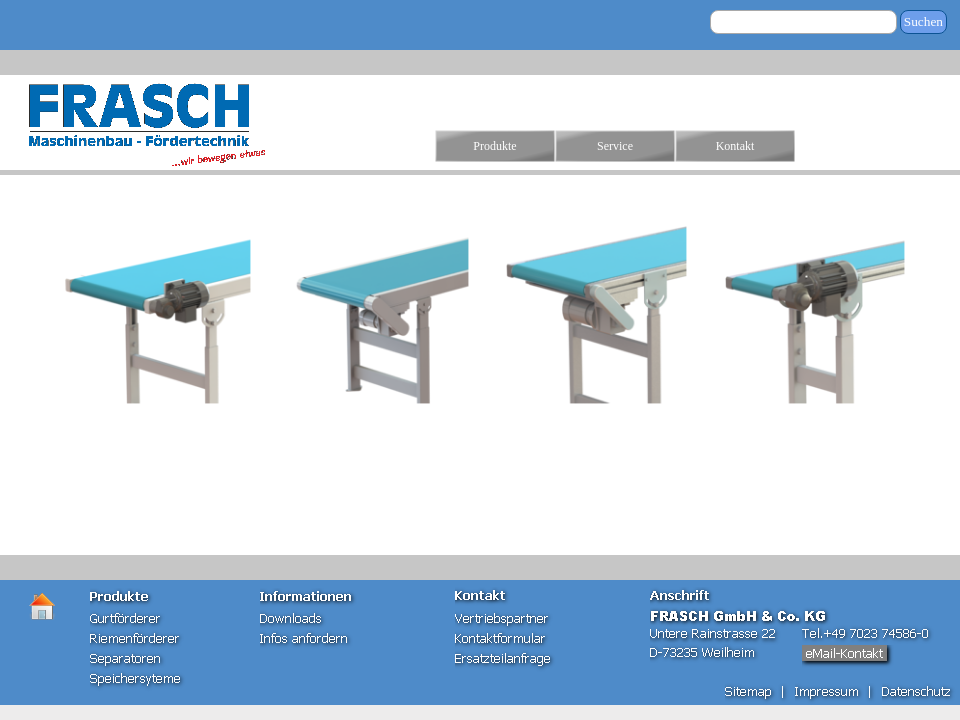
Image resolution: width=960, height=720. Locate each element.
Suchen (923, 21)
